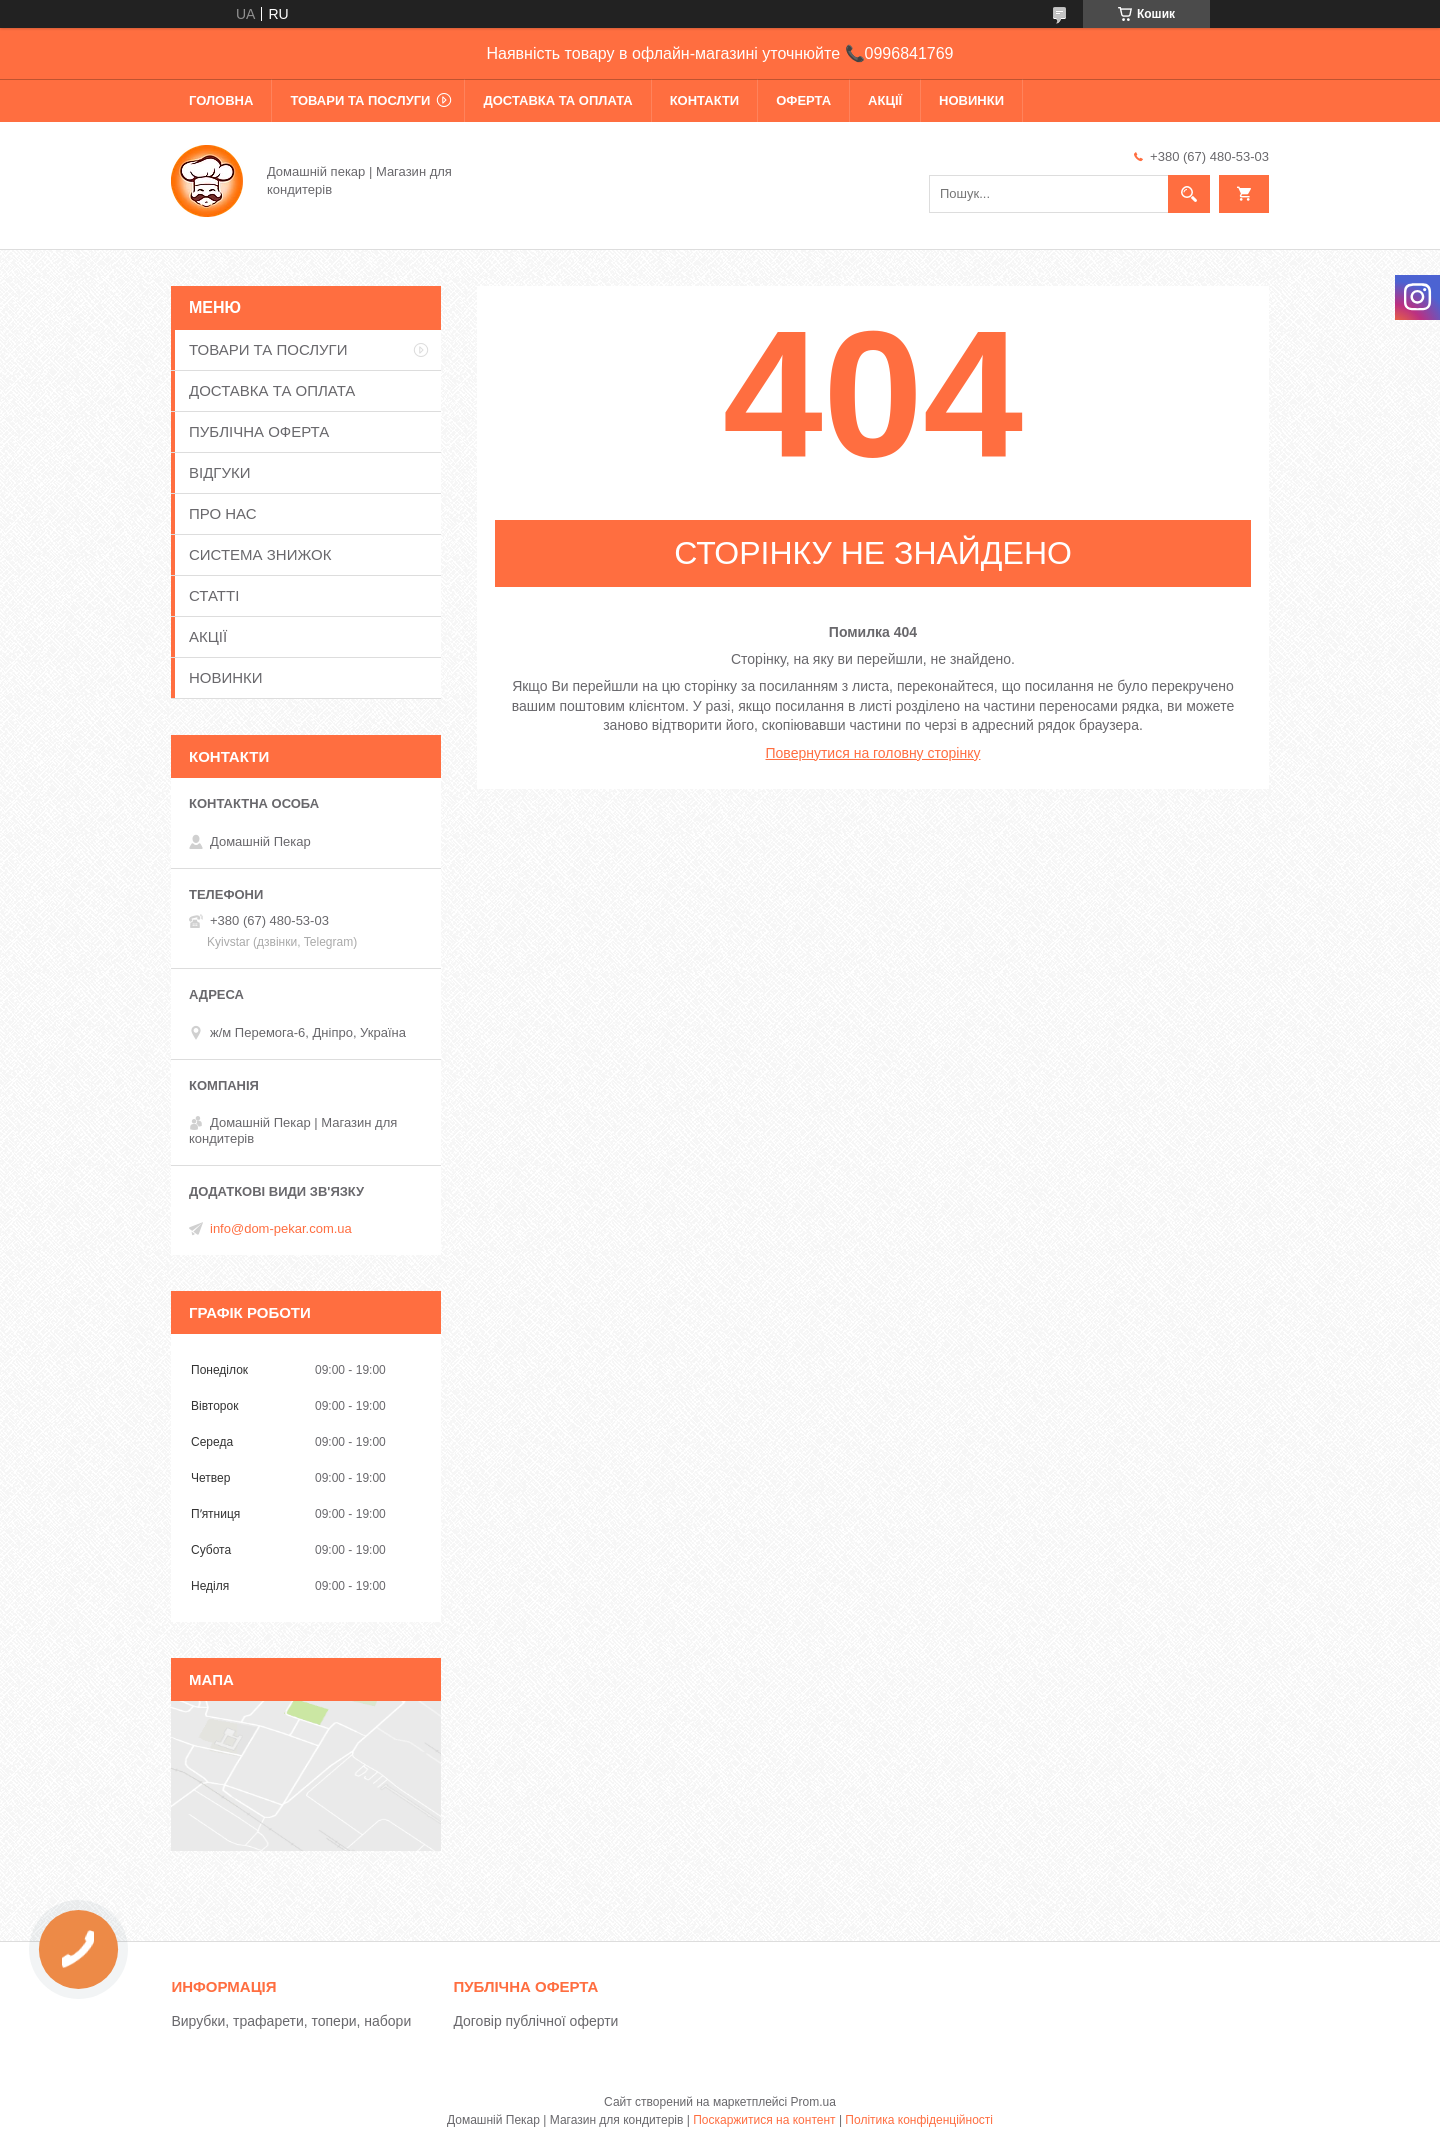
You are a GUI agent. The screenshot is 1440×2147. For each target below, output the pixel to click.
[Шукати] (1189, 194)
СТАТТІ (214, 595)
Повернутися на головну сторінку (873, 753)
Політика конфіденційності (919, 2120)
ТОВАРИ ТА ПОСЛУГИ (360, 100)
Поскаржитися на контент (764, 2120)
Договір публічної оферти (535, 2021)
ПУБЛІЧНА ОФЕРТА (259, 431)
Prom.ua (813, 2102)
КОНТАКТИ (705, 100)
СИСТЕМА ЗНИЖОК (260, 554)
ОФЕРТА (803, 100)
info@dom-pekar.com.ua (281, 1228)
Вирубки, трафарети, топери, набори (291, 2021)
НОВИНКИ (971, 100)
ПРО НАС (223, 513)
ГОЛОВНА (221, 100)
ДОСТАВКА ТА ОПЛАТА (557, 100)
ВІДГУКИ (220, 472)
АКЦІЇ (885, 100)
